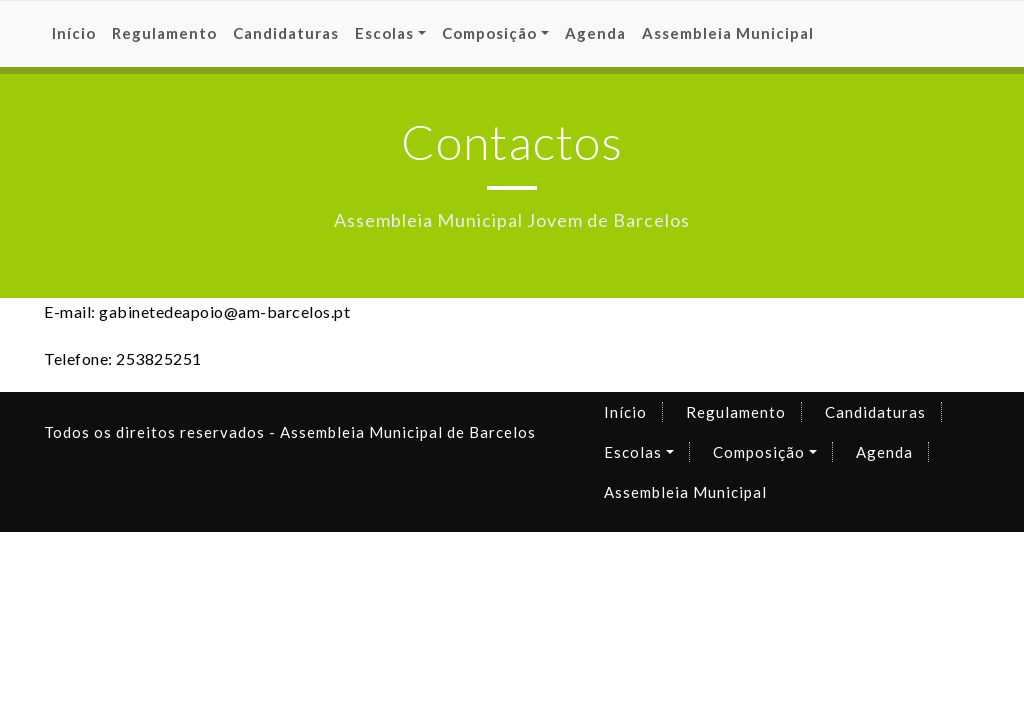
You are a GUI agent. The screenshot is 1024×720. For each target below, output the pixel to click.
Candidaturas (286, 33)
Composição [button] (489, 33)
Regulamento (164, 33)
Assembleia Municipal (728, 33)
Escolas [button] (384, 33)
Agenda (595, 33)
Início (74, 33)
